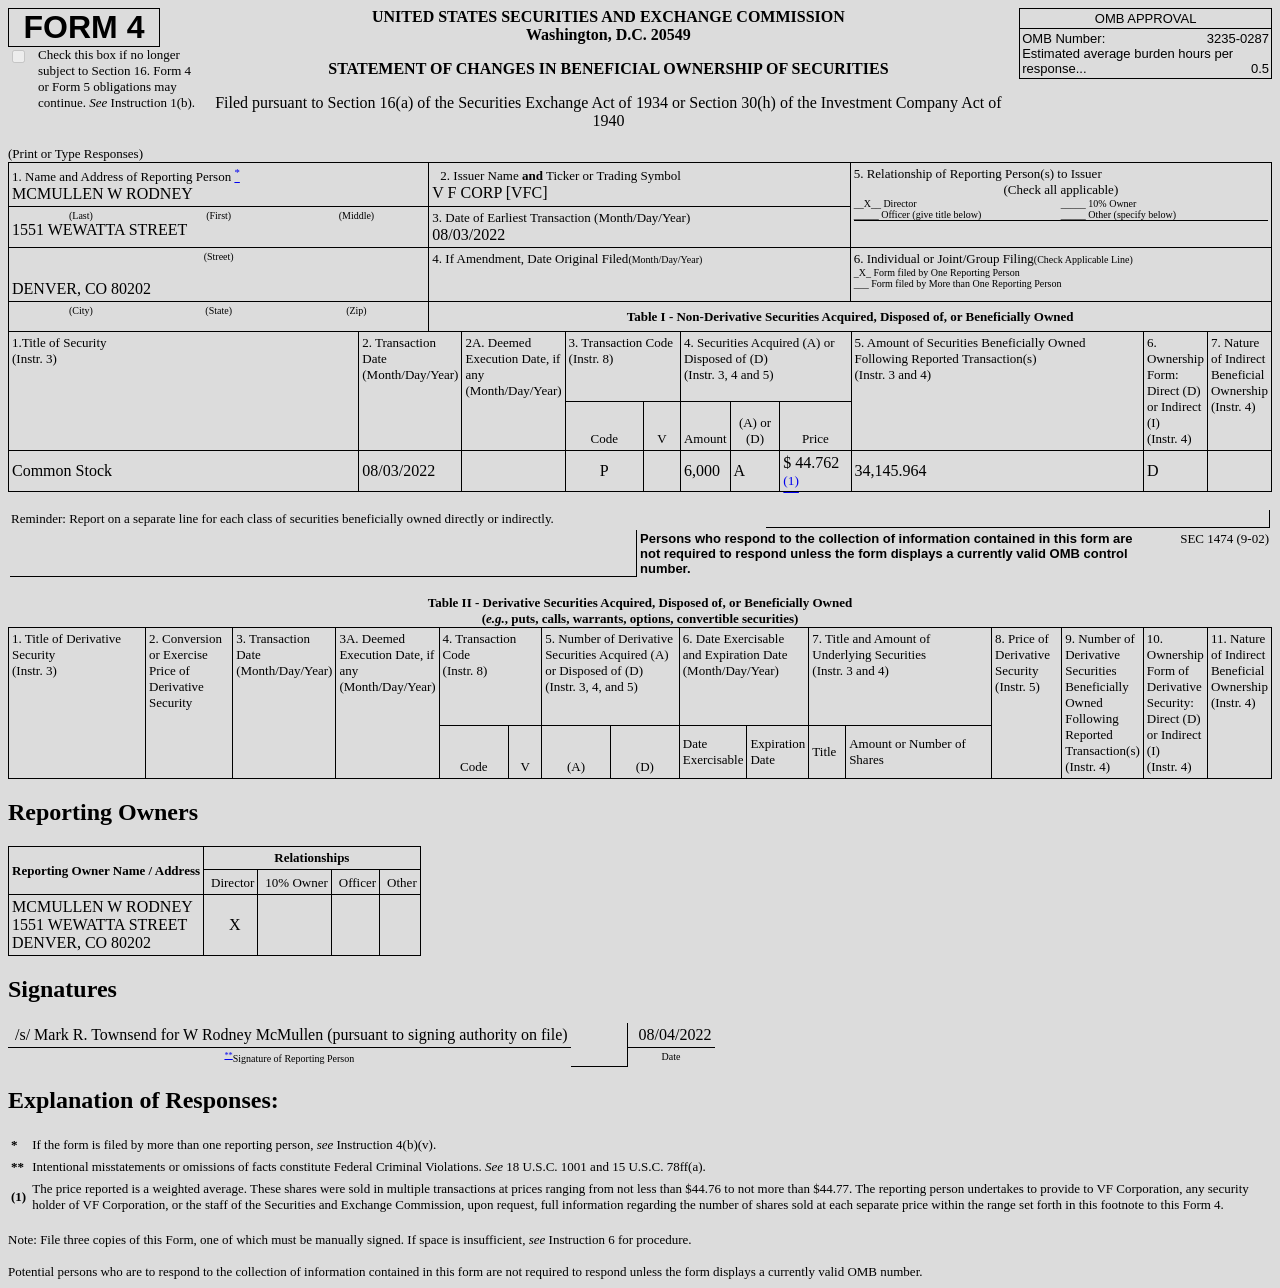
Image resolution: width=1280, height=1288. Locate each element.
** (228, 1055)
